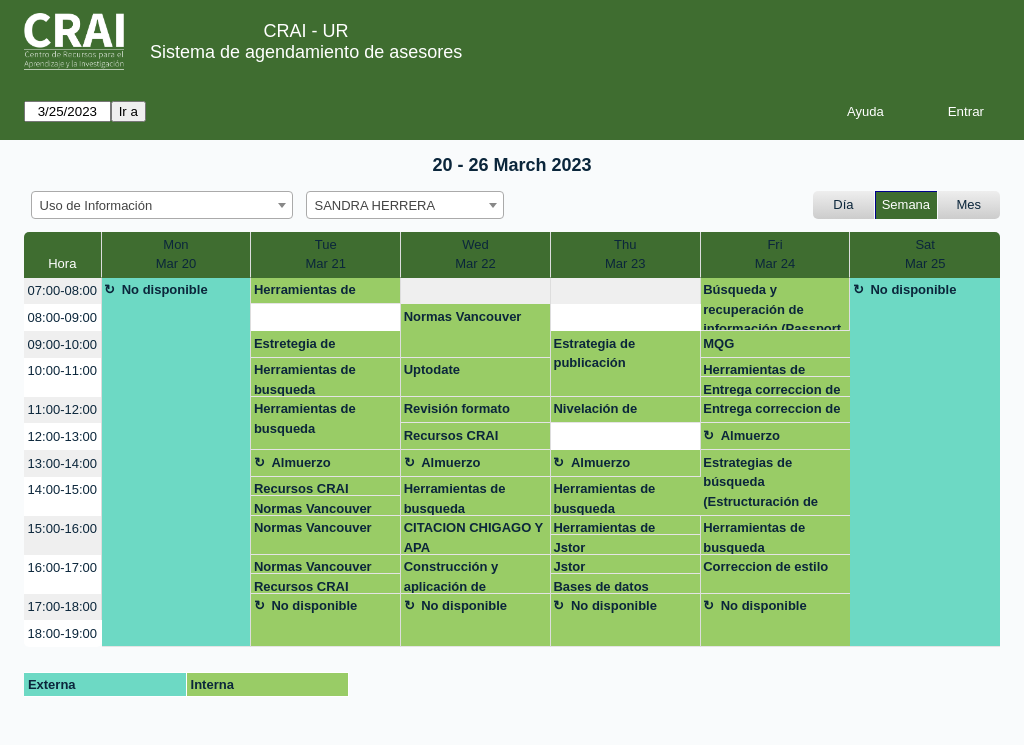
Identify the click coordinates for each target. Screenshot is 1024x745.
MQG (718, 343)
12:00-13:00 (62, 436)
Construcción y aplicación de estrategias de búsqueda (451, 576)
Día (843, 204)
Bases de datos (600, 586)
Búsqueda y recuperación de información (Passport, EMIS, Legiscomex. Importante (774, 306)
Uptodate (432, 369)
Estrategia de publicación (594, 353)
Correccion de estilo (765, 566)
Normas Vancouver (463, 316)
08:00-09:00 (62, 317)
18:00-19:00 (62, 633)
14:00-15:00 (62, 489)
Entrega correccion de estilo (771, 389)
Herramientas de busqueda (305, 293)
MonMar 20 (176, 254)
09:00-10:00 (62, 344)
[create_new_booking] (475, 291)
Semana (906, 204)
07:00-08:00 (62, 290)
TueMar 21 (325, 254)
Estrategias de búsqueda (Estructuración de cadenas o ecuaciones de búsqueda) (772, 485)
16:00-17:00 (62, 567)
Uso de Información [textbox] (96, 205)
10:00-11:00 (62, 370)
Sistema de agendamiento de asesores (306, 52)
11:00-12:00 (62, 409)
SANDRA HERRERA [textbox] (375, 205)
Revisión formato (457, 408)
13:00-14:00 (62, 463)
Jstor (569, 547)
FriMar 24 (775, 254)
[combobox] (162, 205)
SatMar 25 (925, 254)
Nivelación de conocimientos (599, 412)
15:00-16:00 (62, 528)
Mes (969, 204)
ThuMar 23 (625, 254)
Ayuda (865, 111)
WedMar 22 (475, 254)
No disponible (165, 289)
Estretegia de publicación (295, 347)
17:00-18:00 (62, 606)
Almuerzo (750, 435)
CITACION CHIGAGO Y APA (474, 537)
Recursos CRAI (451, 435)
